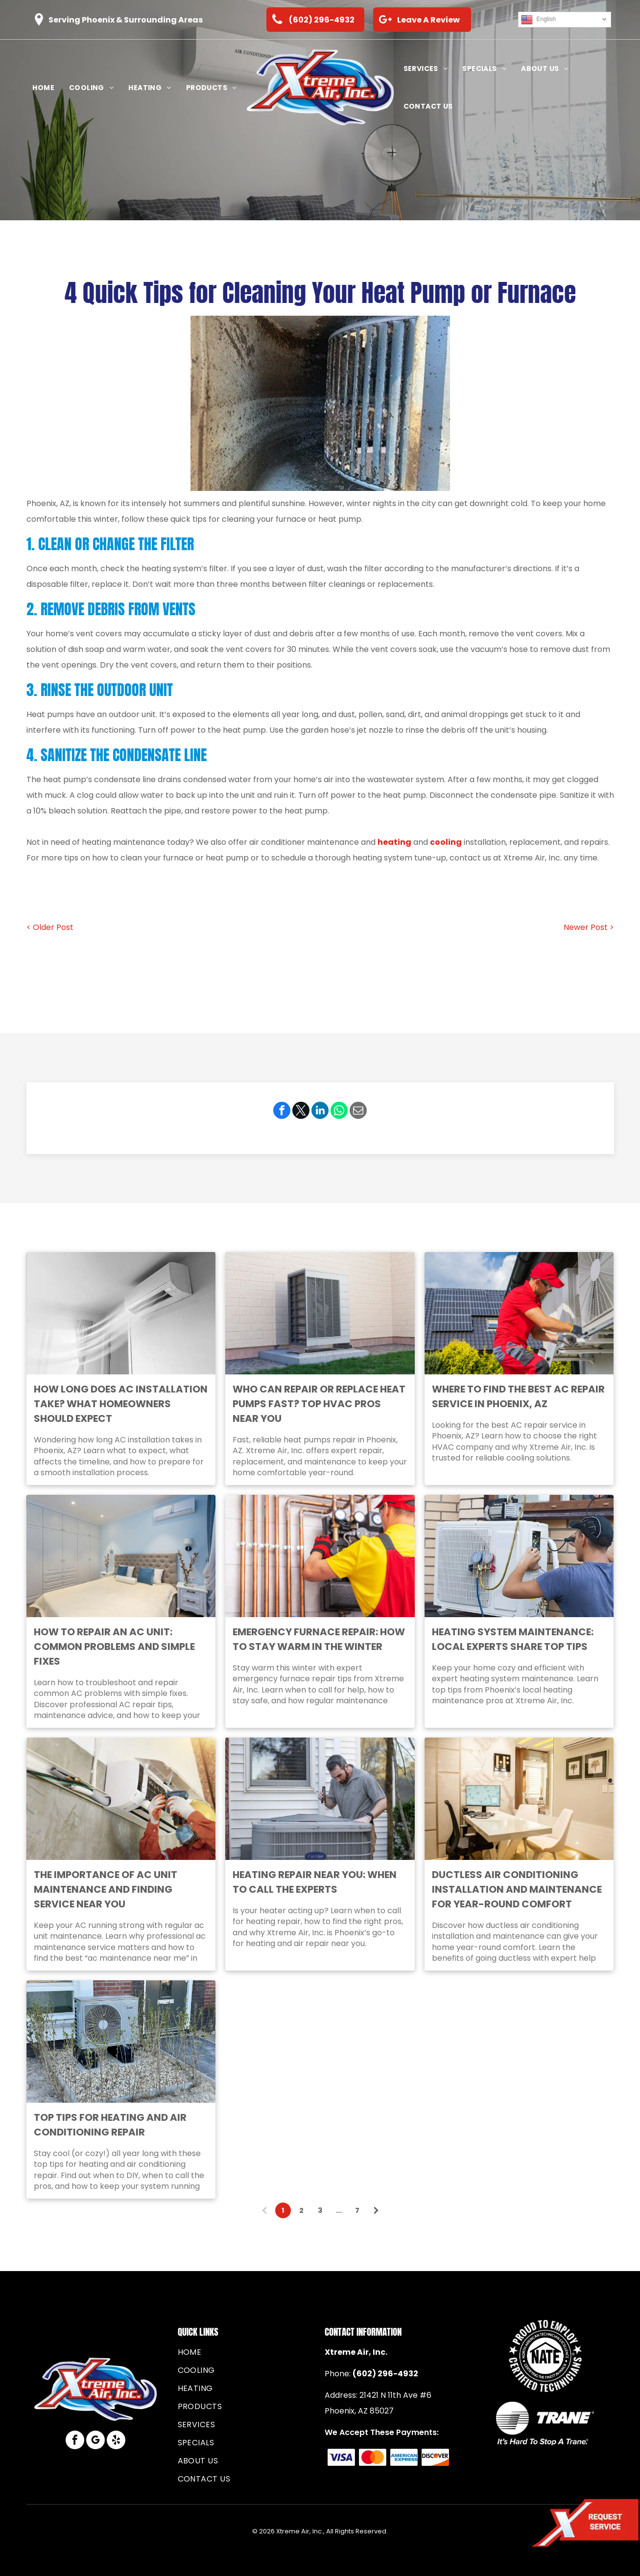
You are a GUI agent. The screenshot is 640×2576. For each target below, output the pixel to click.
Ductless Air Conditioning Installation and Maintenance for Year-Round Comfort (517, 1889)
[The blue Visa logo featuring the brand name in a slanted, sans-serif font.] (341, 2457)
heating (394, 842)
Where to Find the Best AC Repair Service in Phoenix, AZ (518, 1396)
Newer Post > (589, 927)
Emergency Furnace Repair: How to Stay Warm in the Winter (319, 1639)
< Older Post (49, 927)
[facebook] (75, 2441)
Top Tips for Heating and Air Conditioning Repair (110, 2125)
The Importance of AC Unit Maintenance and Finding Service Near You (105, 1889)
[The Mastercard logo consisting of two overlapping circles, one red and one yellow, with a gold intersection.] (372, 2457)
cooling (446, 842)
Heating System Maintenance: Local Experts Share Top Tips (512, 1639)
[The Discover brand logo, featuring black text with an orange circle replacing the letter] (435, 2457)
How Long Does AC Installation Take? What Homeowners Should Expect (121, 1403)
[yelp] (116, 2441)
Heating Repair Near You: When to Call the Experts (315, 1882)
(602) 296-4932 (385, 2373)
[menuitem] (43, 87)
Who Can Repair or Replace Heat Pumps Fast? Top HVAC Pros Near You (319, 1403)
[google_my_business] (95, 2441)
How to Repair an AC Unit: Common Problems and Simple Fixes (114, 1646)
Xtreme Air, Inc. (356, 2352)
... (339, 2210)
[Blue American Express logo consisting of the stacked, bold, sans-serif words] (403, 2457)
